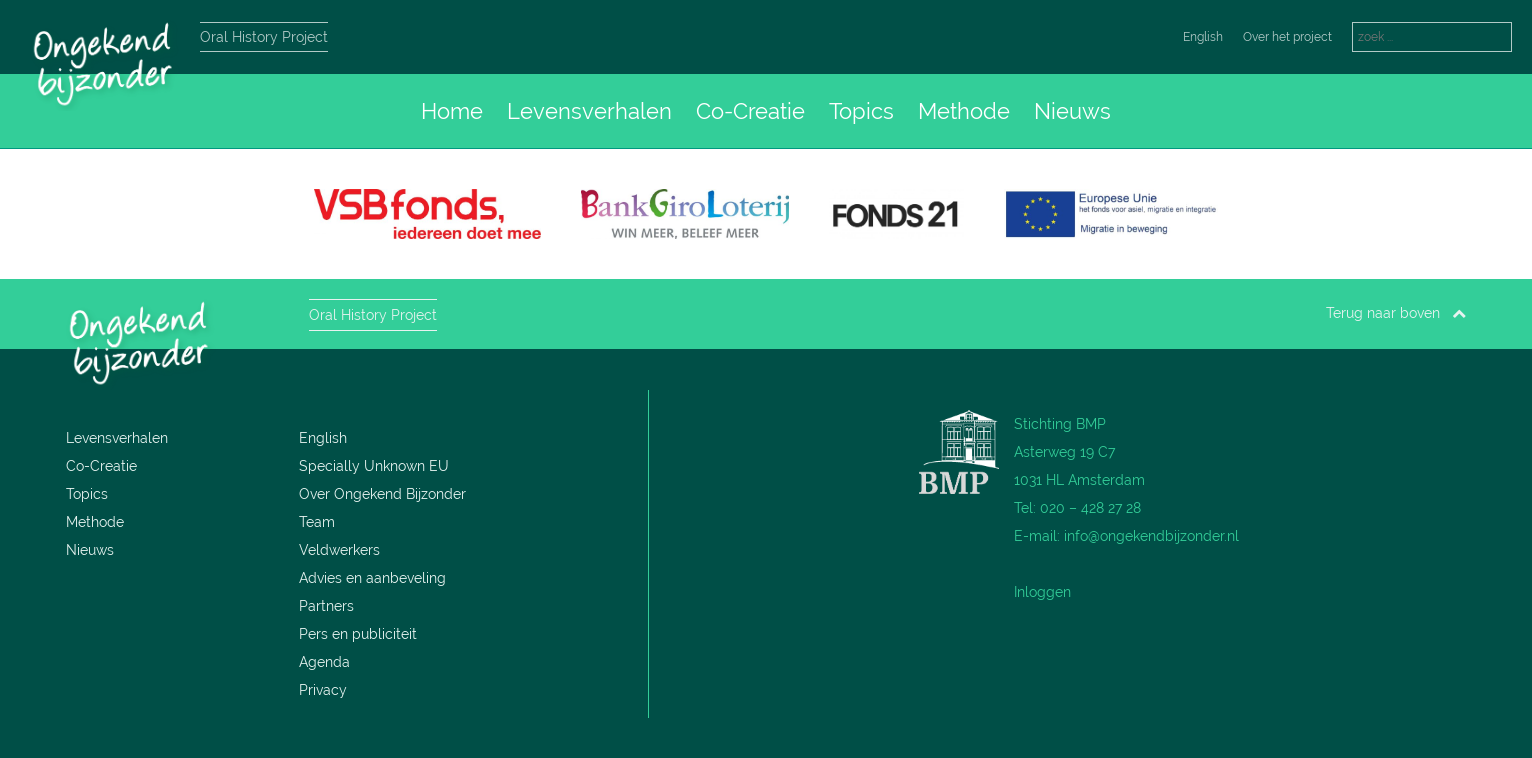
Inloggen (1042, 592)
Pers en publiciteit (358, 634)
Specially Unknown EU (374, 466)
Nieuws (1072, 111)
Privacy (323, 690)
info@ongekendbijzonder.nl (1151, 536)
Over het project (1287, 37)
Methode (964, 111)
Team (317, 522)
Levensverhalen (589, 111)
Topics (861, 111)
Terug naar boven (1396, 313)
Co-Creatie (750, 111)
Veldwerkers (339, 550)
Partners (326, 606)
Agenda (324, 662)
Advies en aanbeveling (372, 578)
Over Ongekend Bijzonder (382, 494)
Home (452, 111)
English (1203, 37)
